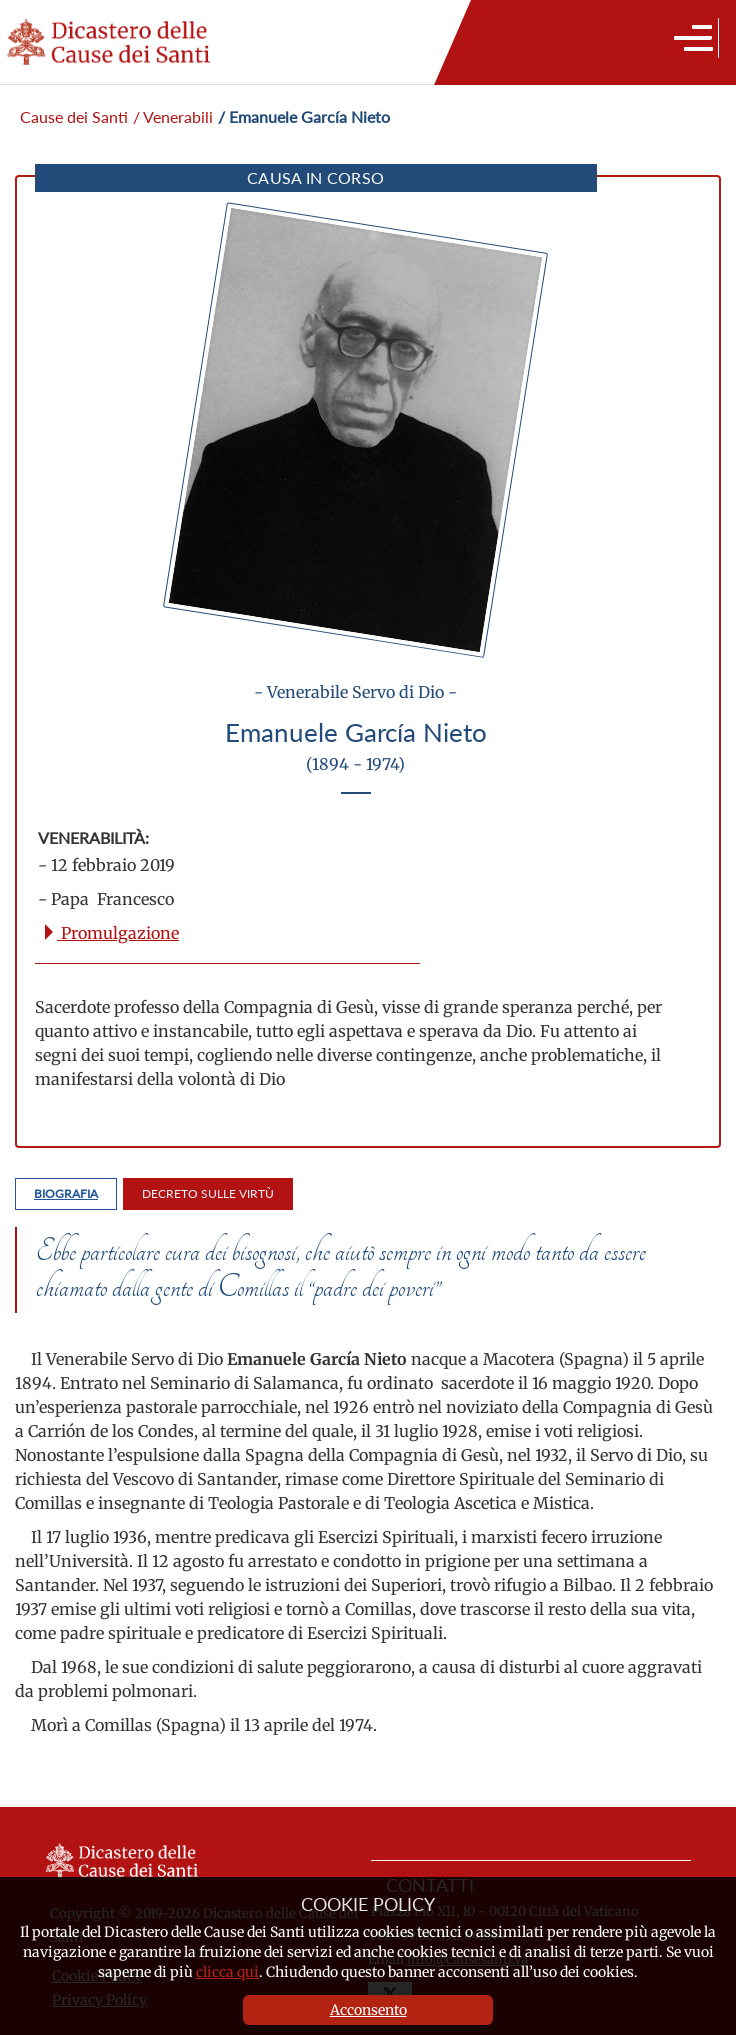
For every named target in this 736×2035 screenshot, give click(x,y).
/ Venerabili (173, 116)
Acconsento (368, 2010)
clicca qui (227, 1972)
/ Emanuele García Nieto (304, 116)
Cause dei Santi (74, 116)
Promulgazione (110, 933)
